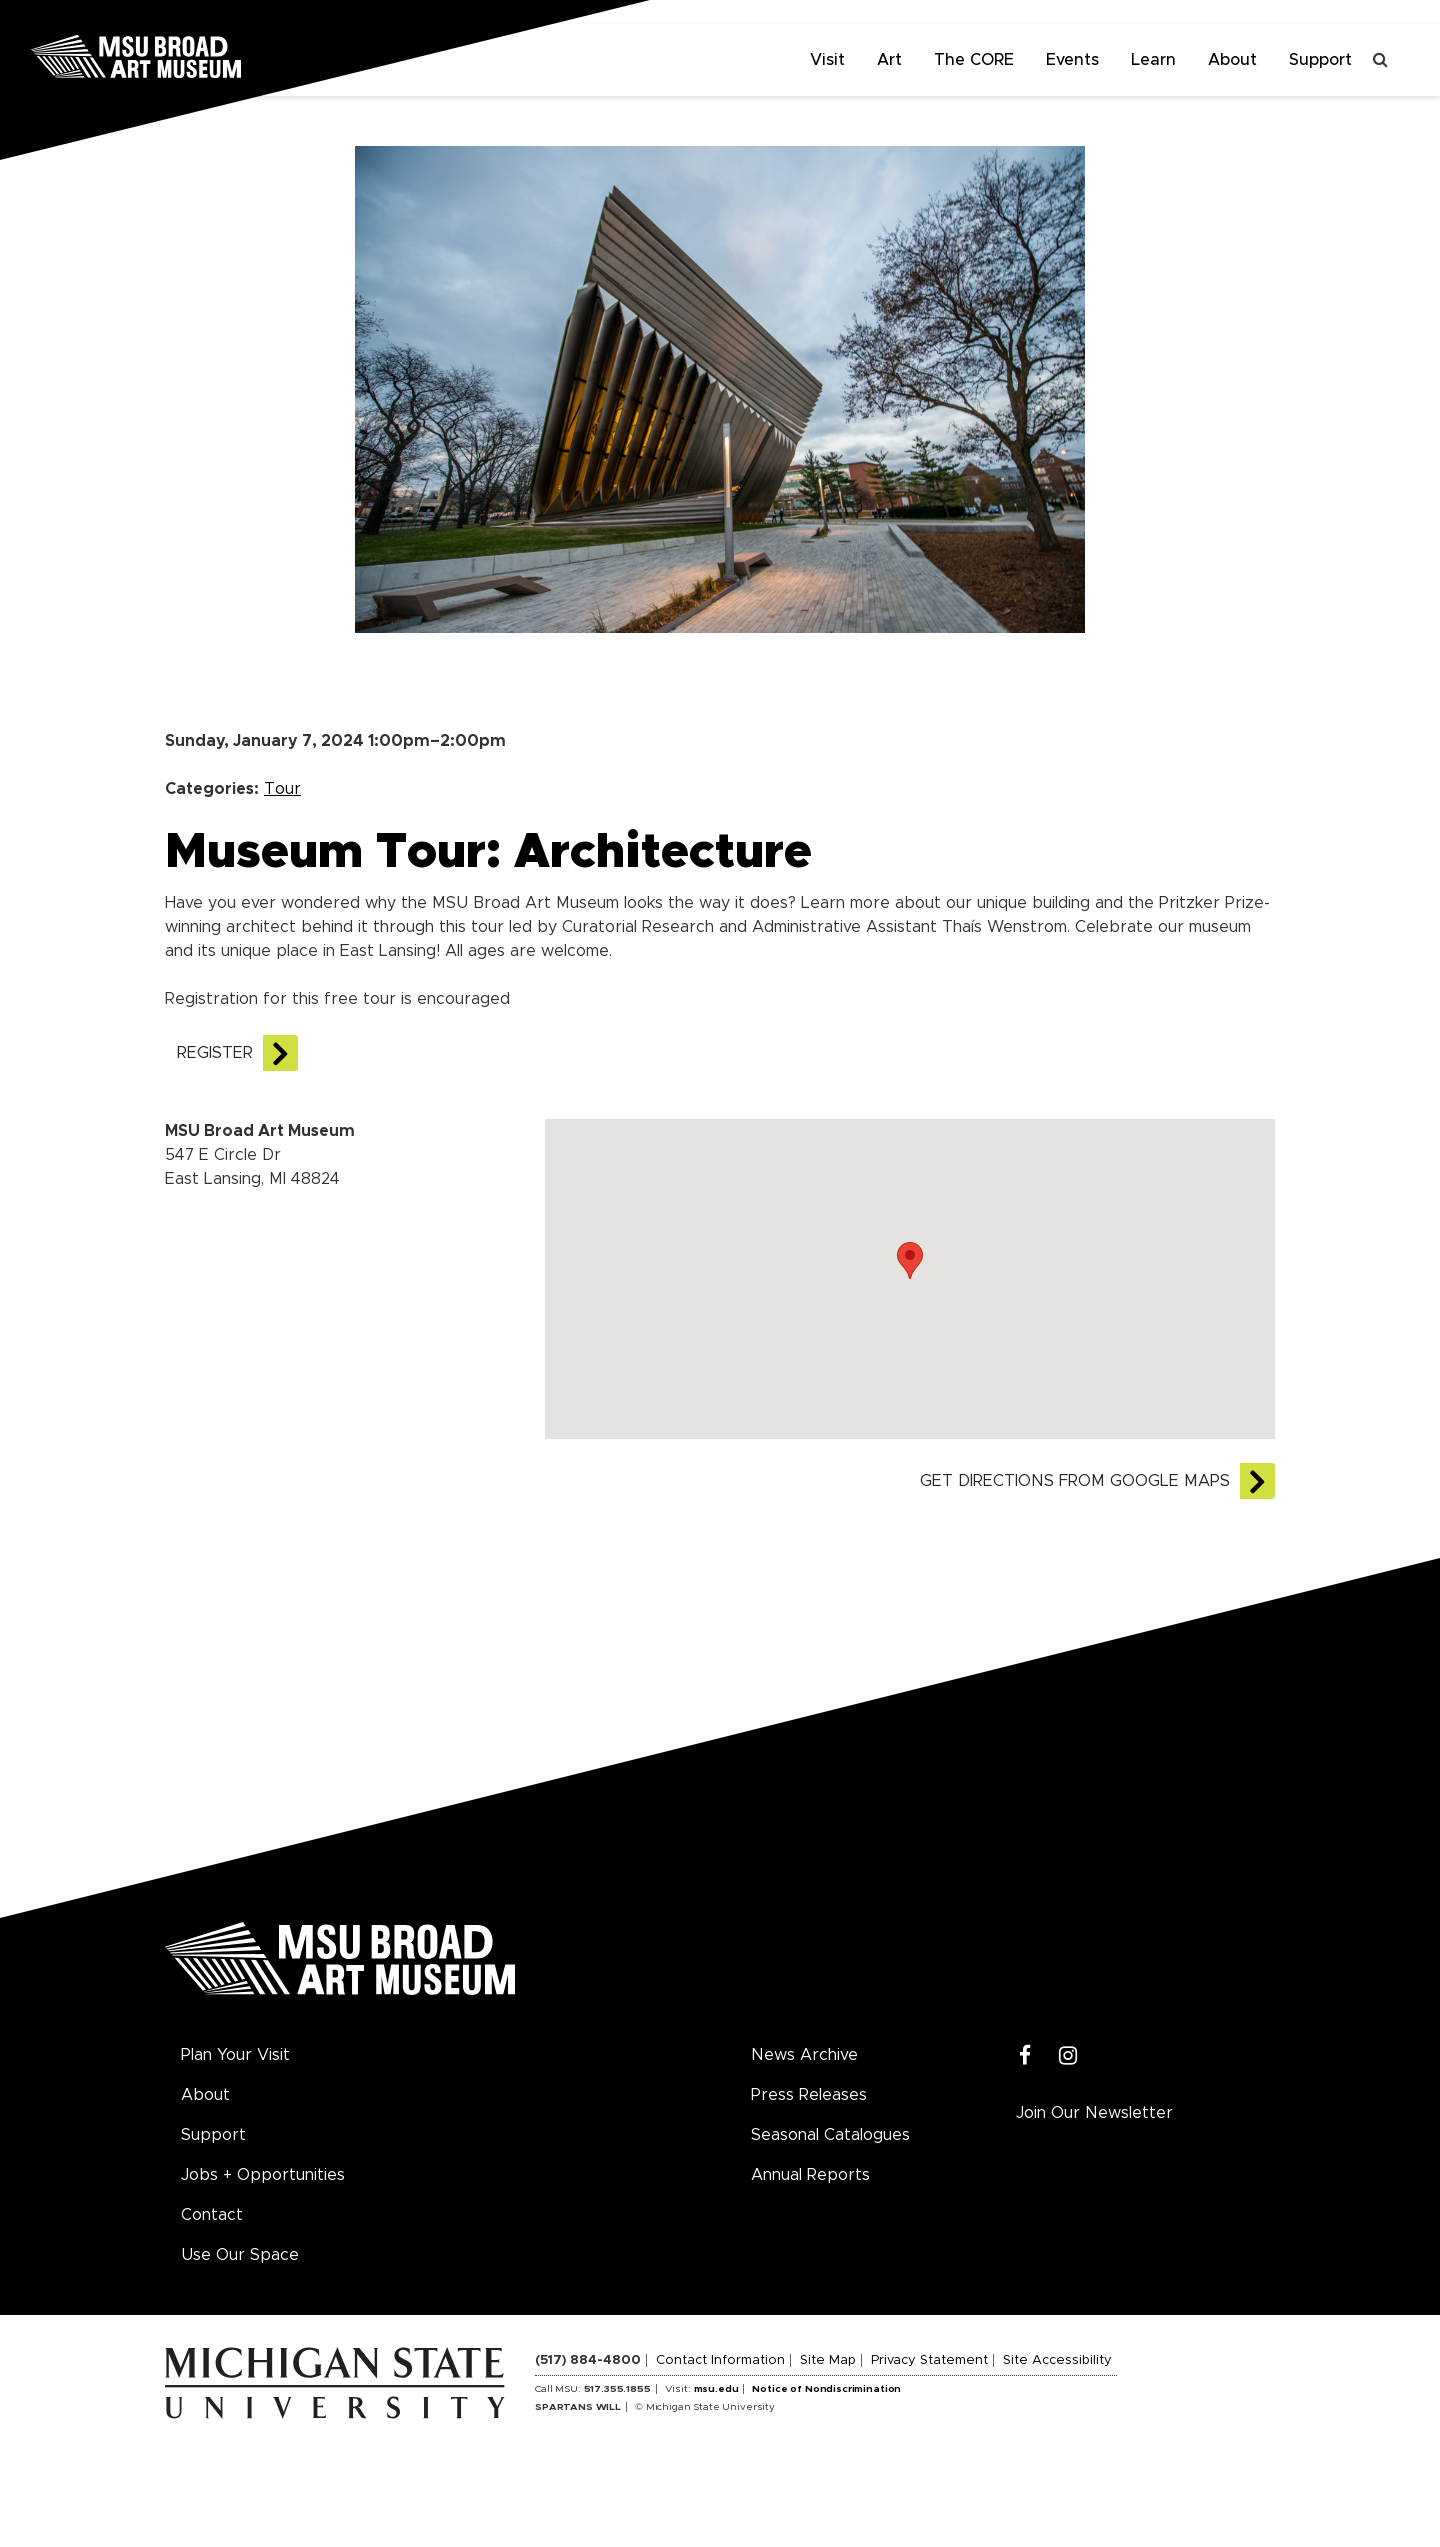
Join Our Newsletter (1094, 2113)
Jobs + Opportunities (263, 2175)
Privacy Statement (929, 2360)
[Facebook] (1025, 2056)
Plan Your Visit (235, 2055)
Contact (212, 2215)
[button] (910, 1260)
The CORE (974, 60)
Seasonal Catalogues (830, 2135)
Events (1072, 60)
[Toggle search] (1380, 60)
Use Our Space (240, 2255)
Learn (1153, 60)
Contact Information (720, 2360)
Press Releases (809, 2095)
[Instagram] (1068, 2056)
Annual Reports (810, 2175)
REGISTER (215, 1053)
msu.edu (716, 2389)
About (1232, 60)
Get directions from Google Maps (1075, 1481)
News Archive (804, 2055)
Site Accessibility (1057, 2360)
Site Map (828, 2360)
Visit (827, 60)
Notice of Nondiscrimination (826, 2389)
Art (889, 60)
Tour (282, 789)
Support (1320, 60)
